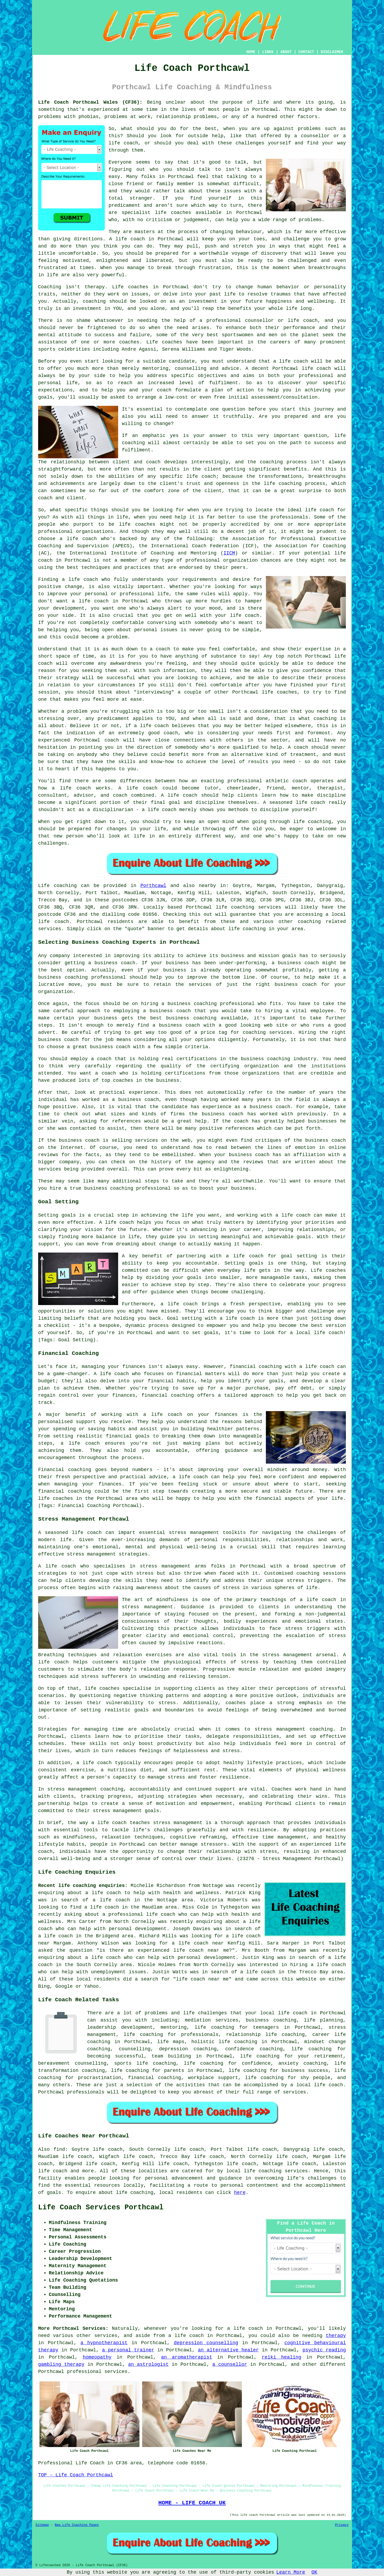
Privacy (342, 2525)
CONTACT (306, 52)
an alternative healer (228, 2350)
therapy (95, 287)
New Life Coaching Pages (77, 2525)
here (240, 2192)
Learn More (290, 2572)
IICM (229, 553)
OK (314, 2572)
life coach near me (201, 1950)
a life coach (101, 1907)
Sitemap (42, 2525)
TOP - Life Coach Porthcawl (75, 2475)
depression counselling (206, 2343)
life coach (123, 143)
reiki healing (281, 2357)
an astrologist (148, 2364)
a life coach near (198, 1943)
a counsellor (229, 2364)
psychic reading (324, 2350)
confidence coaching (254, 2049)
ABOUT (286, 52)
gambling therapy (61, 2364)
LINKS (267, 52)
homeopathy (97, 2357)
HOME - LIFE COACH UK (192, 2503)
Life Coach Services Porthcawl (100, 2208)
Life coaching (57, 885)
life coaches (173, 212)
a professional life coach (138, 1914)
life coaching (247, 928)
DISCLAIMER (332, 52)
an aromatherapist (186, 2357)
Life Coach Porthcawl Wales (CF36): (90, 102)
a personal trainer (128, 2350)
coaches (172, 342)
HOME (250, 52)
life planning (323, 2020)
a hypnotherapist (104, 2343)
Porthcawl (153, 885)
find (59, 2149)
